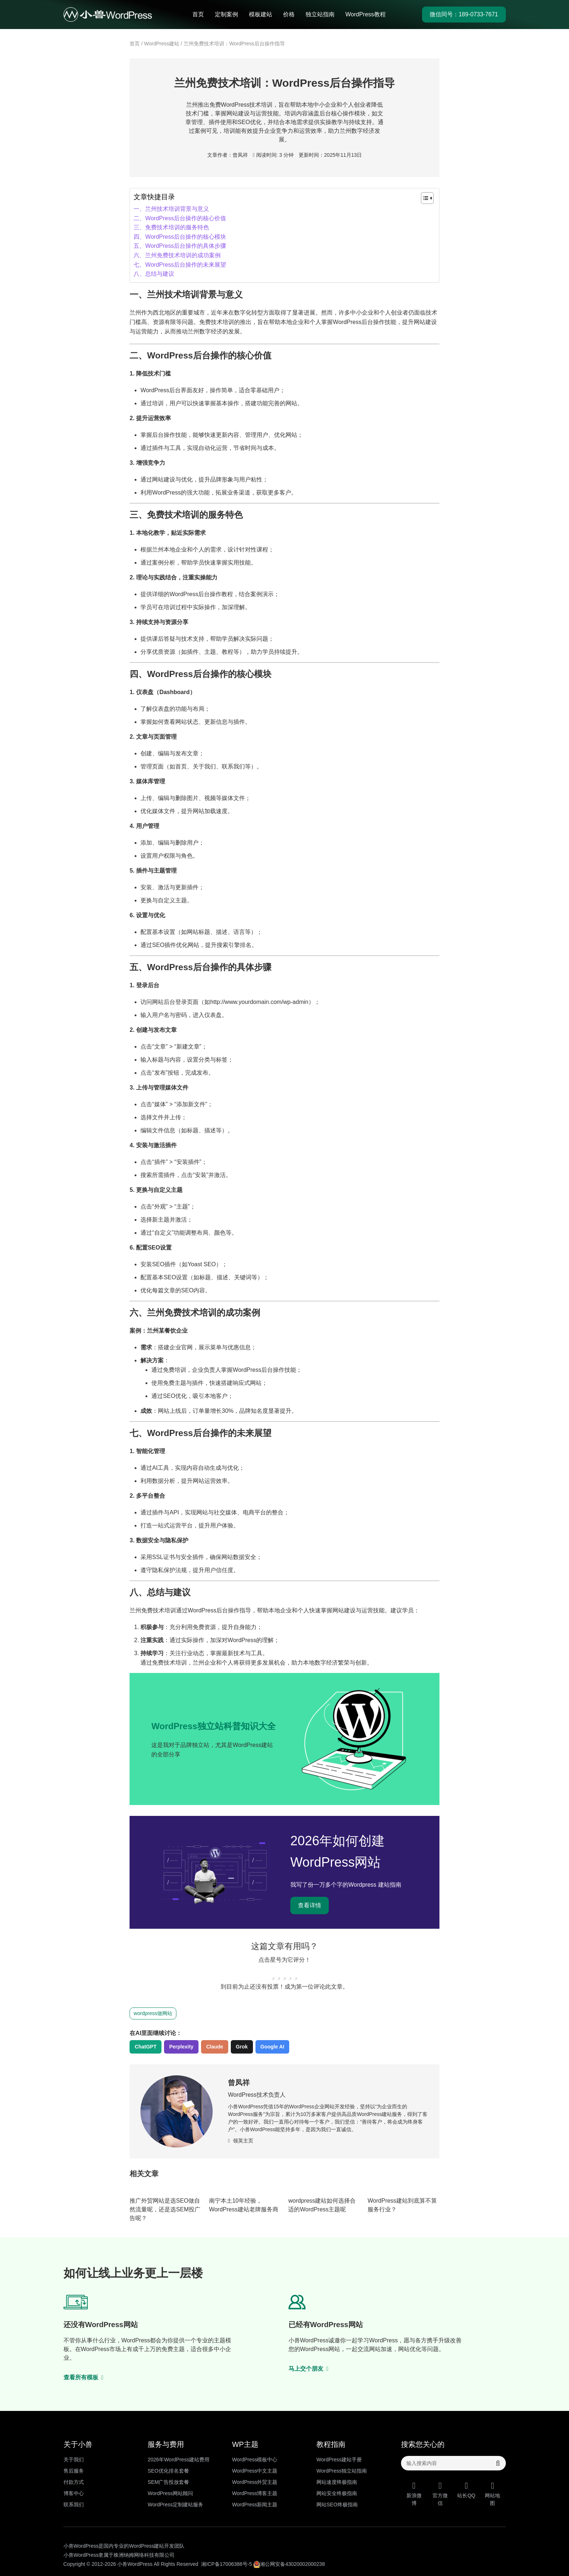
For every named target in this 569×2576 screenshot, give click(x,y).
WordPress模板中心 (255, 2459)
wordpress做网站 (153, 2013)
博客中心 (74, 2493)
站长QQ (466, 2489)
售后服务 (74, 2471)
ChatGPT (145, 2047)
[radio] (273, 1973)
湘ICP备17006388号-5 (226, 2564)
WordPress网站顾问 (170, 2493)
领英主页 (240, 2141)
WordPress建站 (161, 43)
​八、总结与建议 (154, 274)
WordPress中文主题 (255, 2471)
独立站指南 (320, 14)
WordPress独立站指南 (341, 2471)
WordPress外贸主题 (255, 2482)
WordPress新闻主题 (255, 2504)
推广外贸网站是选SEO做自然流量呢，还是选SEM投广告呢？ (165, 2209)
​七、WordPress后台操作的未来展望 (180, 265)
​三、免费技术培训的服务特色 (171, 227)
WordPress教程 (365, 14)
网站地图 (492, 2493)
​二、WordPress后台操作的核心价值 (180, 218)
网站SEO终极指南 (337, 2504)
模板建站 (260, 14)
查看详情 (309, 1905)
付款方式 (74, 2482)
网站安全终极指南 (336, 2493)
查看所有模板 (84, 2377)
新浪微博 (414, 2493)
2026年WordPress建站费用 (178, 2459)
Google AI (272, 2047)
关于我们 (74, 2459)
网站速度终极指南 (336, 2482)
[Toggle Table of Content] (424, 198)
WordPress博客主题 (255, 2493)
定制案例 (226, 14)
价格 (289, 14)
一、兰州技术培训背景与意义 (171, 209)
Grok (242, 2047)
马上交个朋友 (308, 2369)
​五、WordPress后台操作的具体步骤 (180, 246)
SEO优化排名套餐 (168, 2471)
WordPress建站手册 (339, 2459)
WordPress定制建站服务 (175, 2504)
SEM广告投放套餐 (168, 2482)
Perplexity (181, 2047)
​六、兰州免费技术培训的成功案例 (177, 255)
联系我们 (74, 2504)
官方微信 (440, 2493)
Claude (214, 2047)
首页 (198, 14)
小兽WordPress (134, 2564)
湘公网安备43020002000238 (289, 2564)
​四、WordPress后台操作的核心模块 (180, 237)
